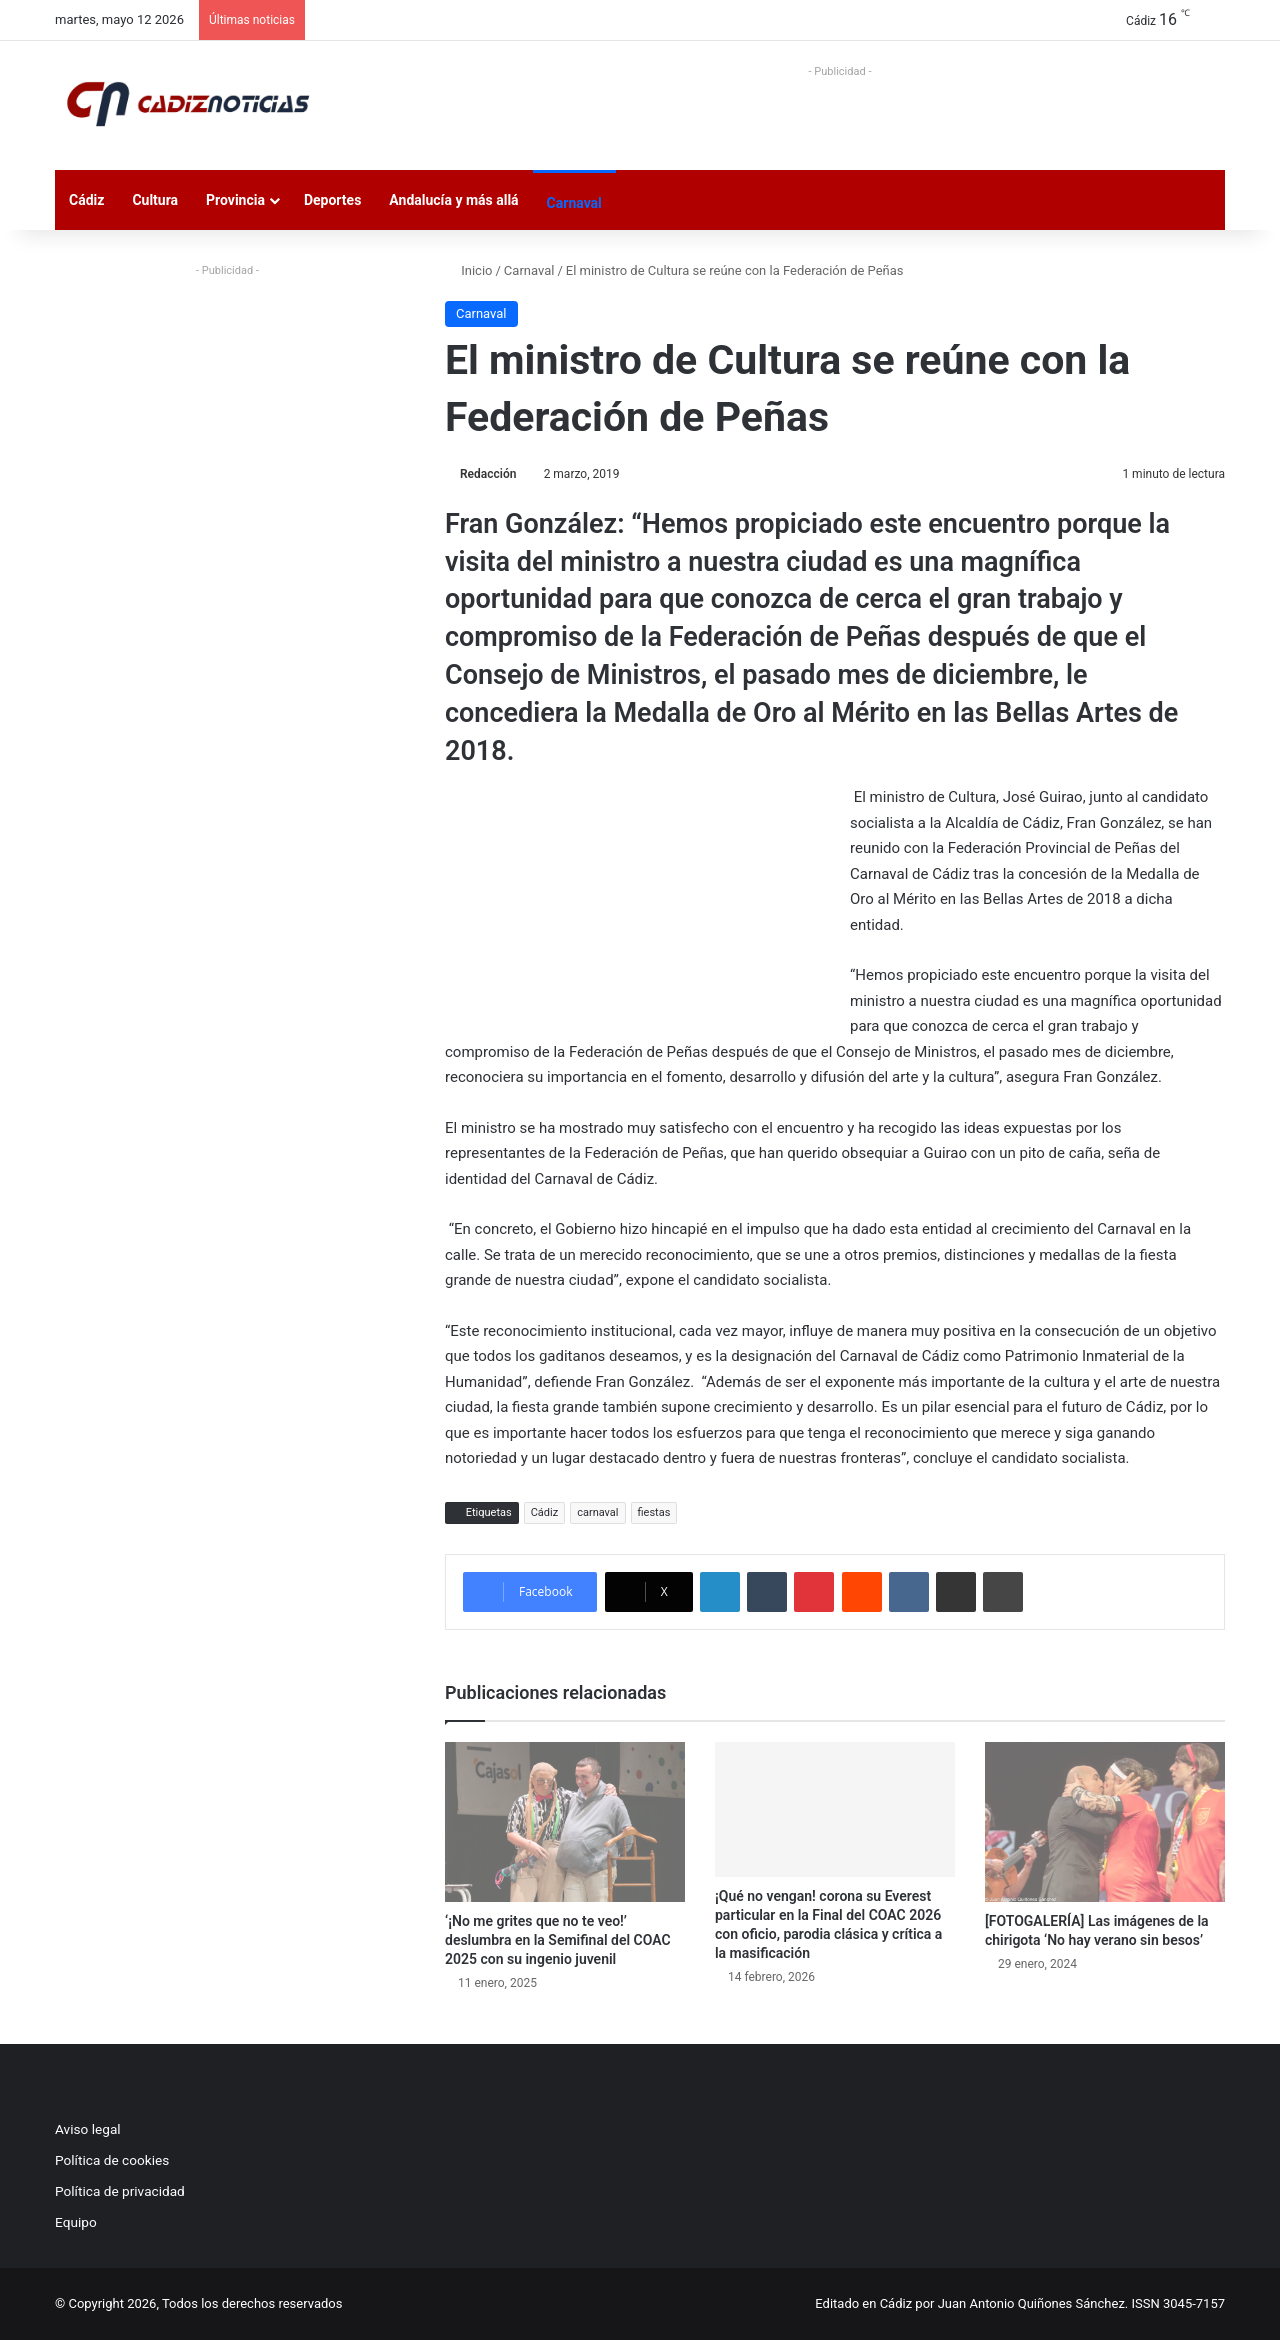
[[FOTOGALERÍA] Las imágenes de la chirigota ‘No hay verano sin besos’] (1105, 1822)
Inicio (468, 270)
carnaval (597, 1512)
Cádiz (86, 200)
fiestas (654, 1512)
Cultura (155, 200)
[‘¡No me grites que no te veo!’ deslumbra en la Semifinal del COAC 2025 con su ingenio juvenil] (565, 1822)
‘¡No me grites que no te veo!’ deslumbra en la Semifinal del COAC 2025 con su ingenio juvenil (558, 1940)
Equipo (76, 2222)
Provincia (235, 200)
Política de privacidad (120, 2191)
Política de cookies (112, 2160)
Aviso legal (88, 2129)
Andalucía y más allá (453, 200)
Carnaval (574, 203)
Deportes (332, 200)
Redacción (488, 474)
